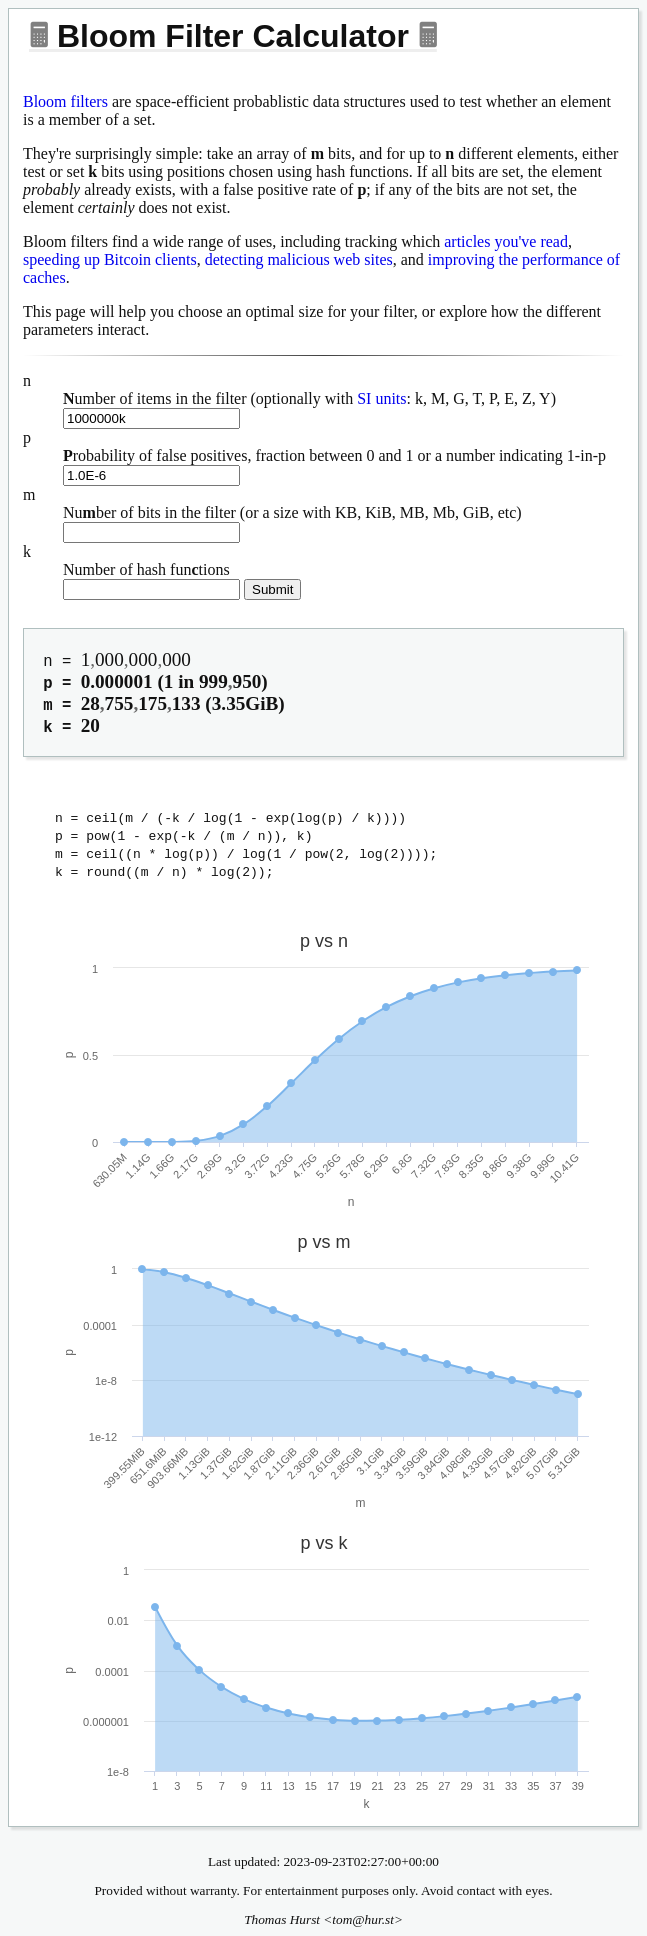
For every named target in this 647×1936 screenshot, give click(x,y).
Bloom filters (65, 101)
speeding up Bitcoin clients (110, 259)
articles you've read (506, 241)
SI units (381, 398)
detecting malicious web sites (299, 259)
